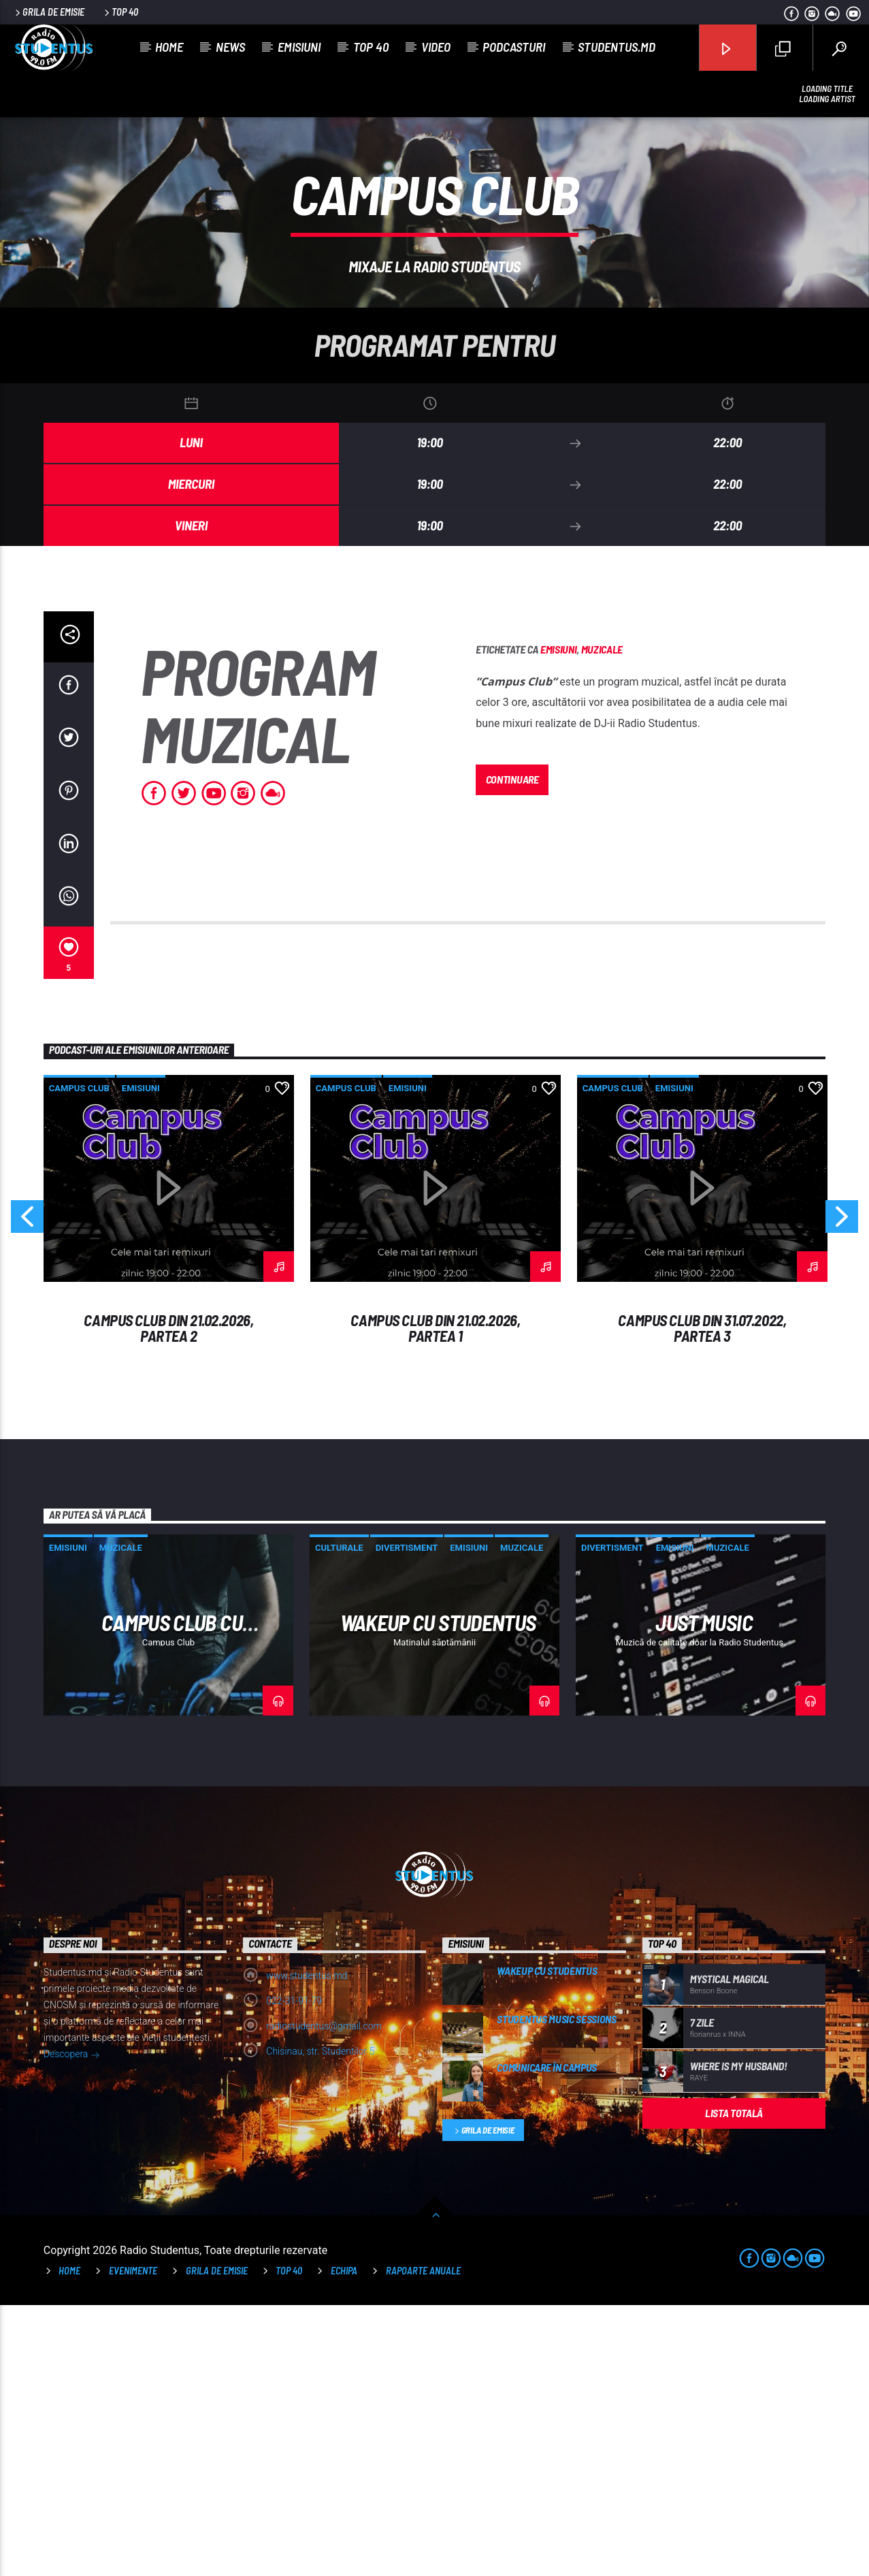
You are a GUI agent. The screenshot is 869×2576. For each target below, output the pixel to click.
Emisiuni (299, 46)
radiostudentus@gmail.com (324, 2296)
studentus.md (616, 46)
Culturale (339, 1819)
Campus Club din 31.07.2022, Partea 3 (702, 1599)
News (230, 46)
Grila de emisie (48, 12)
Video (435, 46)
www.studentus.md (306, 2246)
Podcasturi (513, 46)
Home (169, 46)
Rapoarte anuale (423, 2541)
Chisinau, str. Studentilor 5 (320, 2322)
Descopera (72, 2326)
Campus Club (79, 1359)
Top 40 (120, 12)
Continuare (512, 1050)
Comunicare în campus (547, 2338)
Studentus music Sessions (556, 2289)
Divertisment (407, 1819)
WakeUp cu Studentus (438, 1893)
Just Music (704, 1893)
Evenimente (133, 2541)
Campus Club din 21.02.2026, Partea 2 (168, 1599)
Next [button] (842, 1491)
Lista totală (734, 2383)
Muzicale (602, 920)
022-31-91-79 (294, 2271)
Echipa (344, 2541)
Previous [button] (27, 1491)
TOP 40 (289, 2541)
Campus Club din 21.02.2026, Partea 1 (435, 1599)
